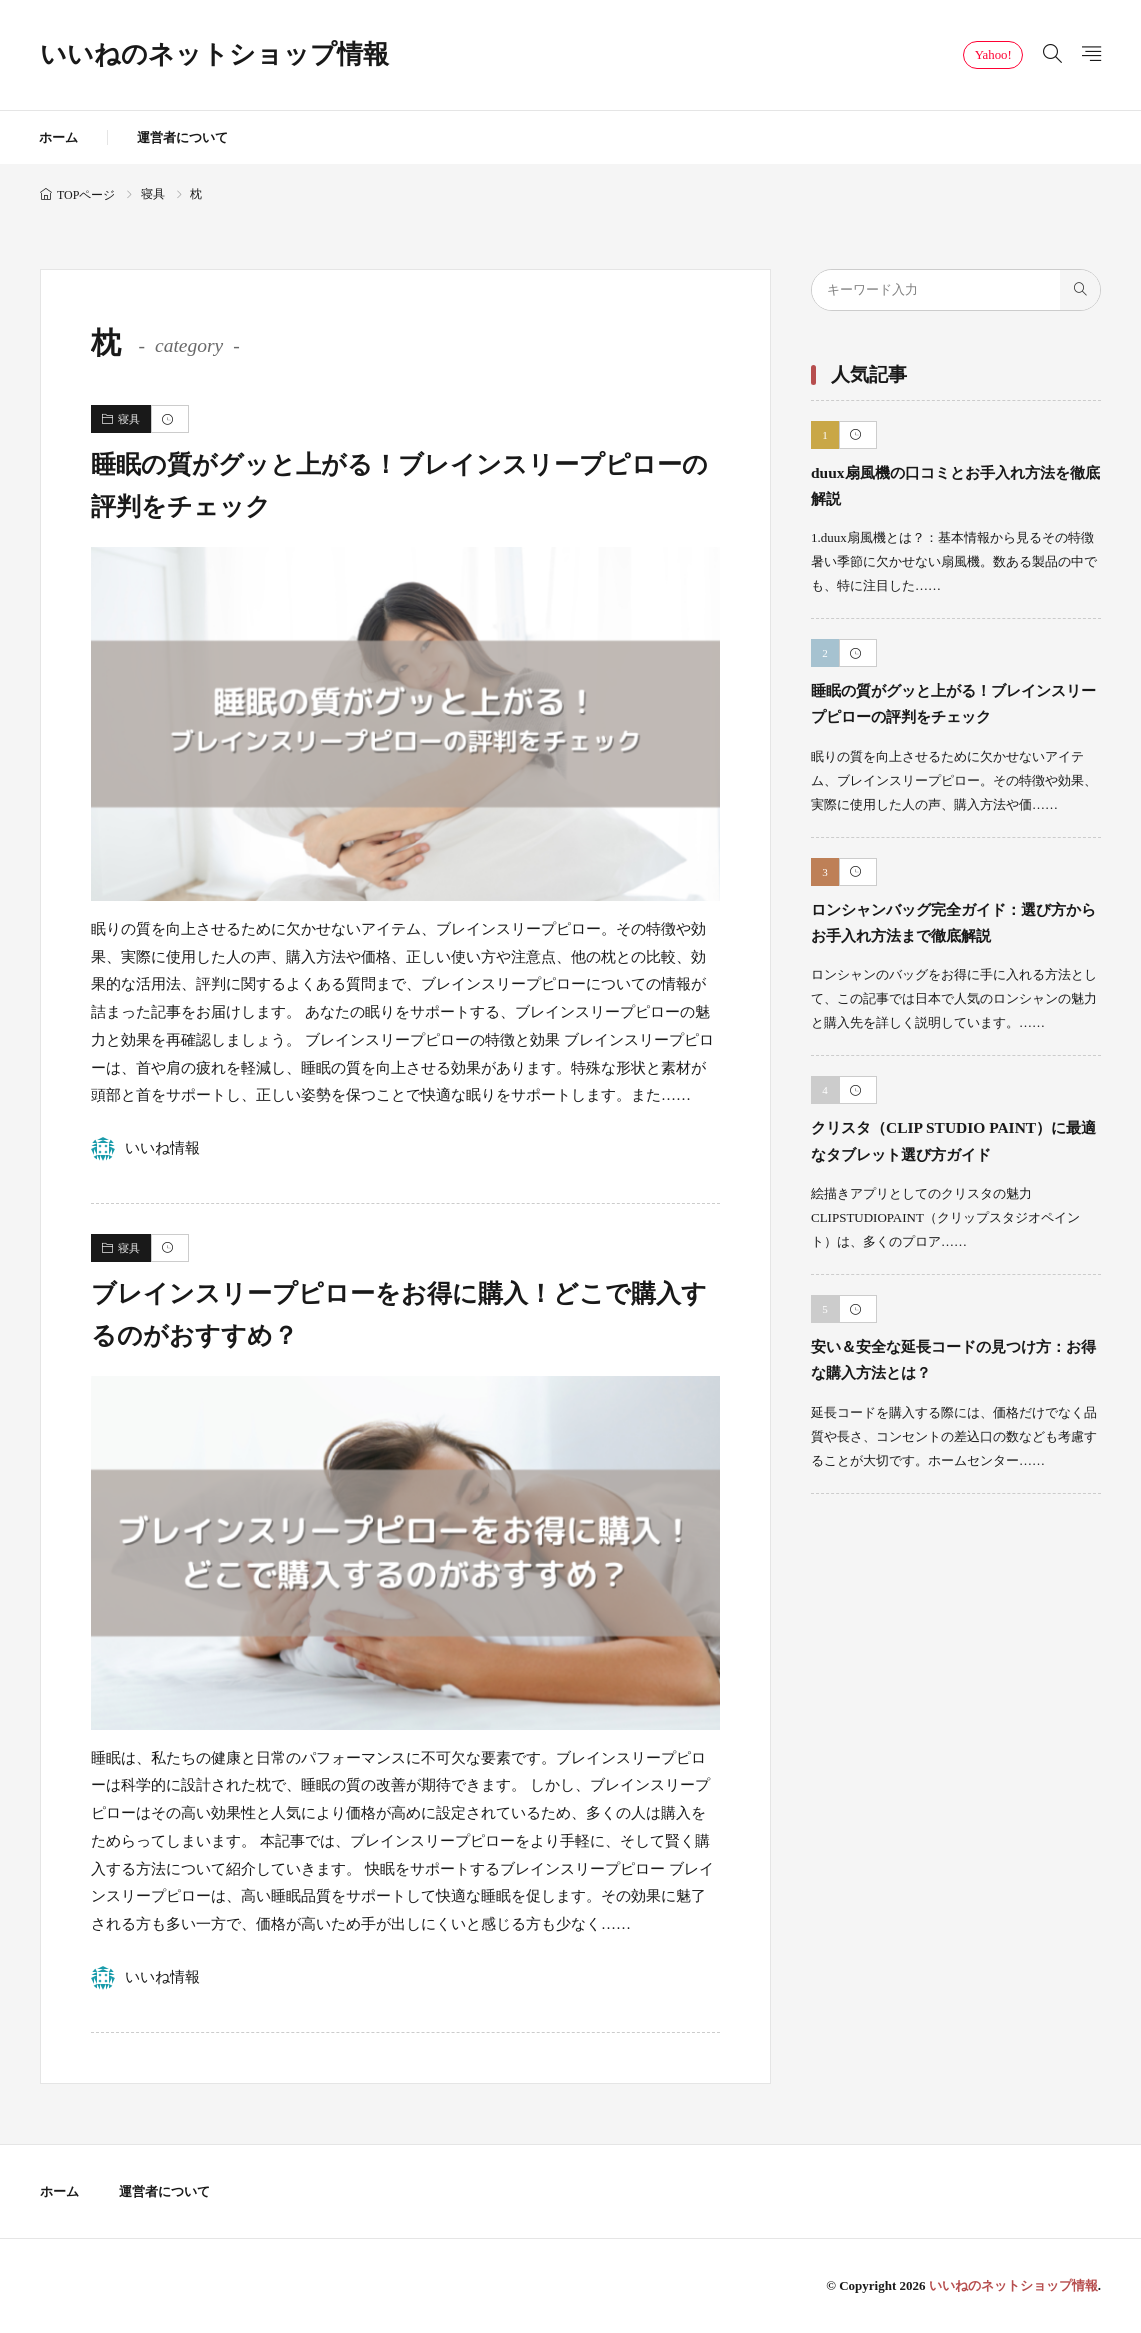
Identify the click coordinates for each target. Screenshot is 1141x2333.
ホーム (58, 137)
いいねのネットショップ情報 (214, 55)
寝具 (153, 194)
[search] (1080, 290)
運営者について (182, 137)
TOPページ (86, 195)
